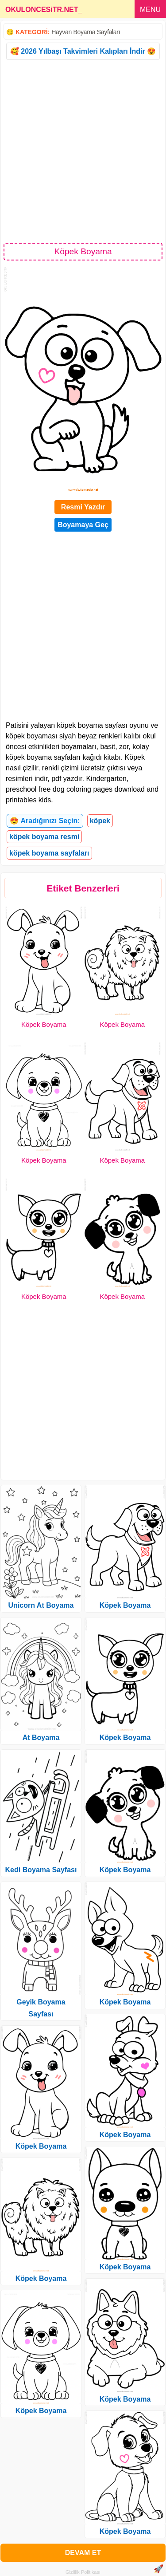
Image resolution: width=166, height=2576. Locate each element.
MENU (150, 9)
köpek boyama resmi (44, 836)
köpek (100, 820)
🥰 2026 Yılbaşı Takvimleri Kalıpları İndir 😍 (83, 51)
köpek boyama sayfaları (49, 853)
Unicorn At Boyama (41, 1605)
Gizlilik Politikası (83, 2572)
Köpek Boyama (43, 1024)
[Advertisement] (83, 150)
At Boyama (41, 1737)
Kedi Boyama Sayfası (41, 1870)
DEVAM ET (83, 2552)
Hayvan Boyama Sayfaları (85, 32)
